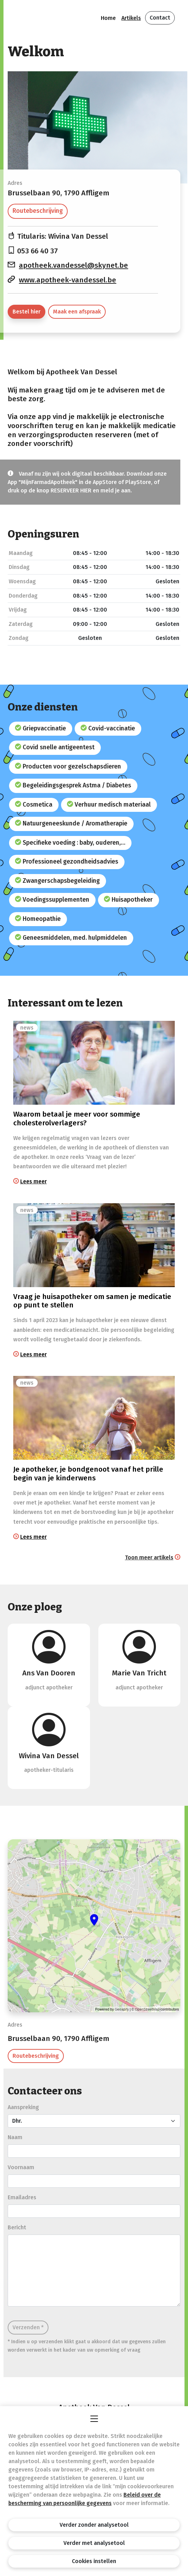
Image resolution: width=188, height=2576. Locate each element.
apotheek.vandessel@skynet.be (73, 265)
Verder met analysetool (94, 2543)
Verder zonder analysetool (94, 2524)
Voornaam (21, 2167)
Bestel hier (26, 311)
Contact (160, 17)
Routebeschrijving (38, 211)
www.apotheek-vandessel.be (67, 280)
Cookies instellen (94, 2561)
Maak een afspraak (77, 311)
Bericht (17, 2227)
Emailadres (22, 2197)
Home (108, 18)
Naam (15, 2137)
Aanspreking (23, 2107)
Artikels (131, 18)
